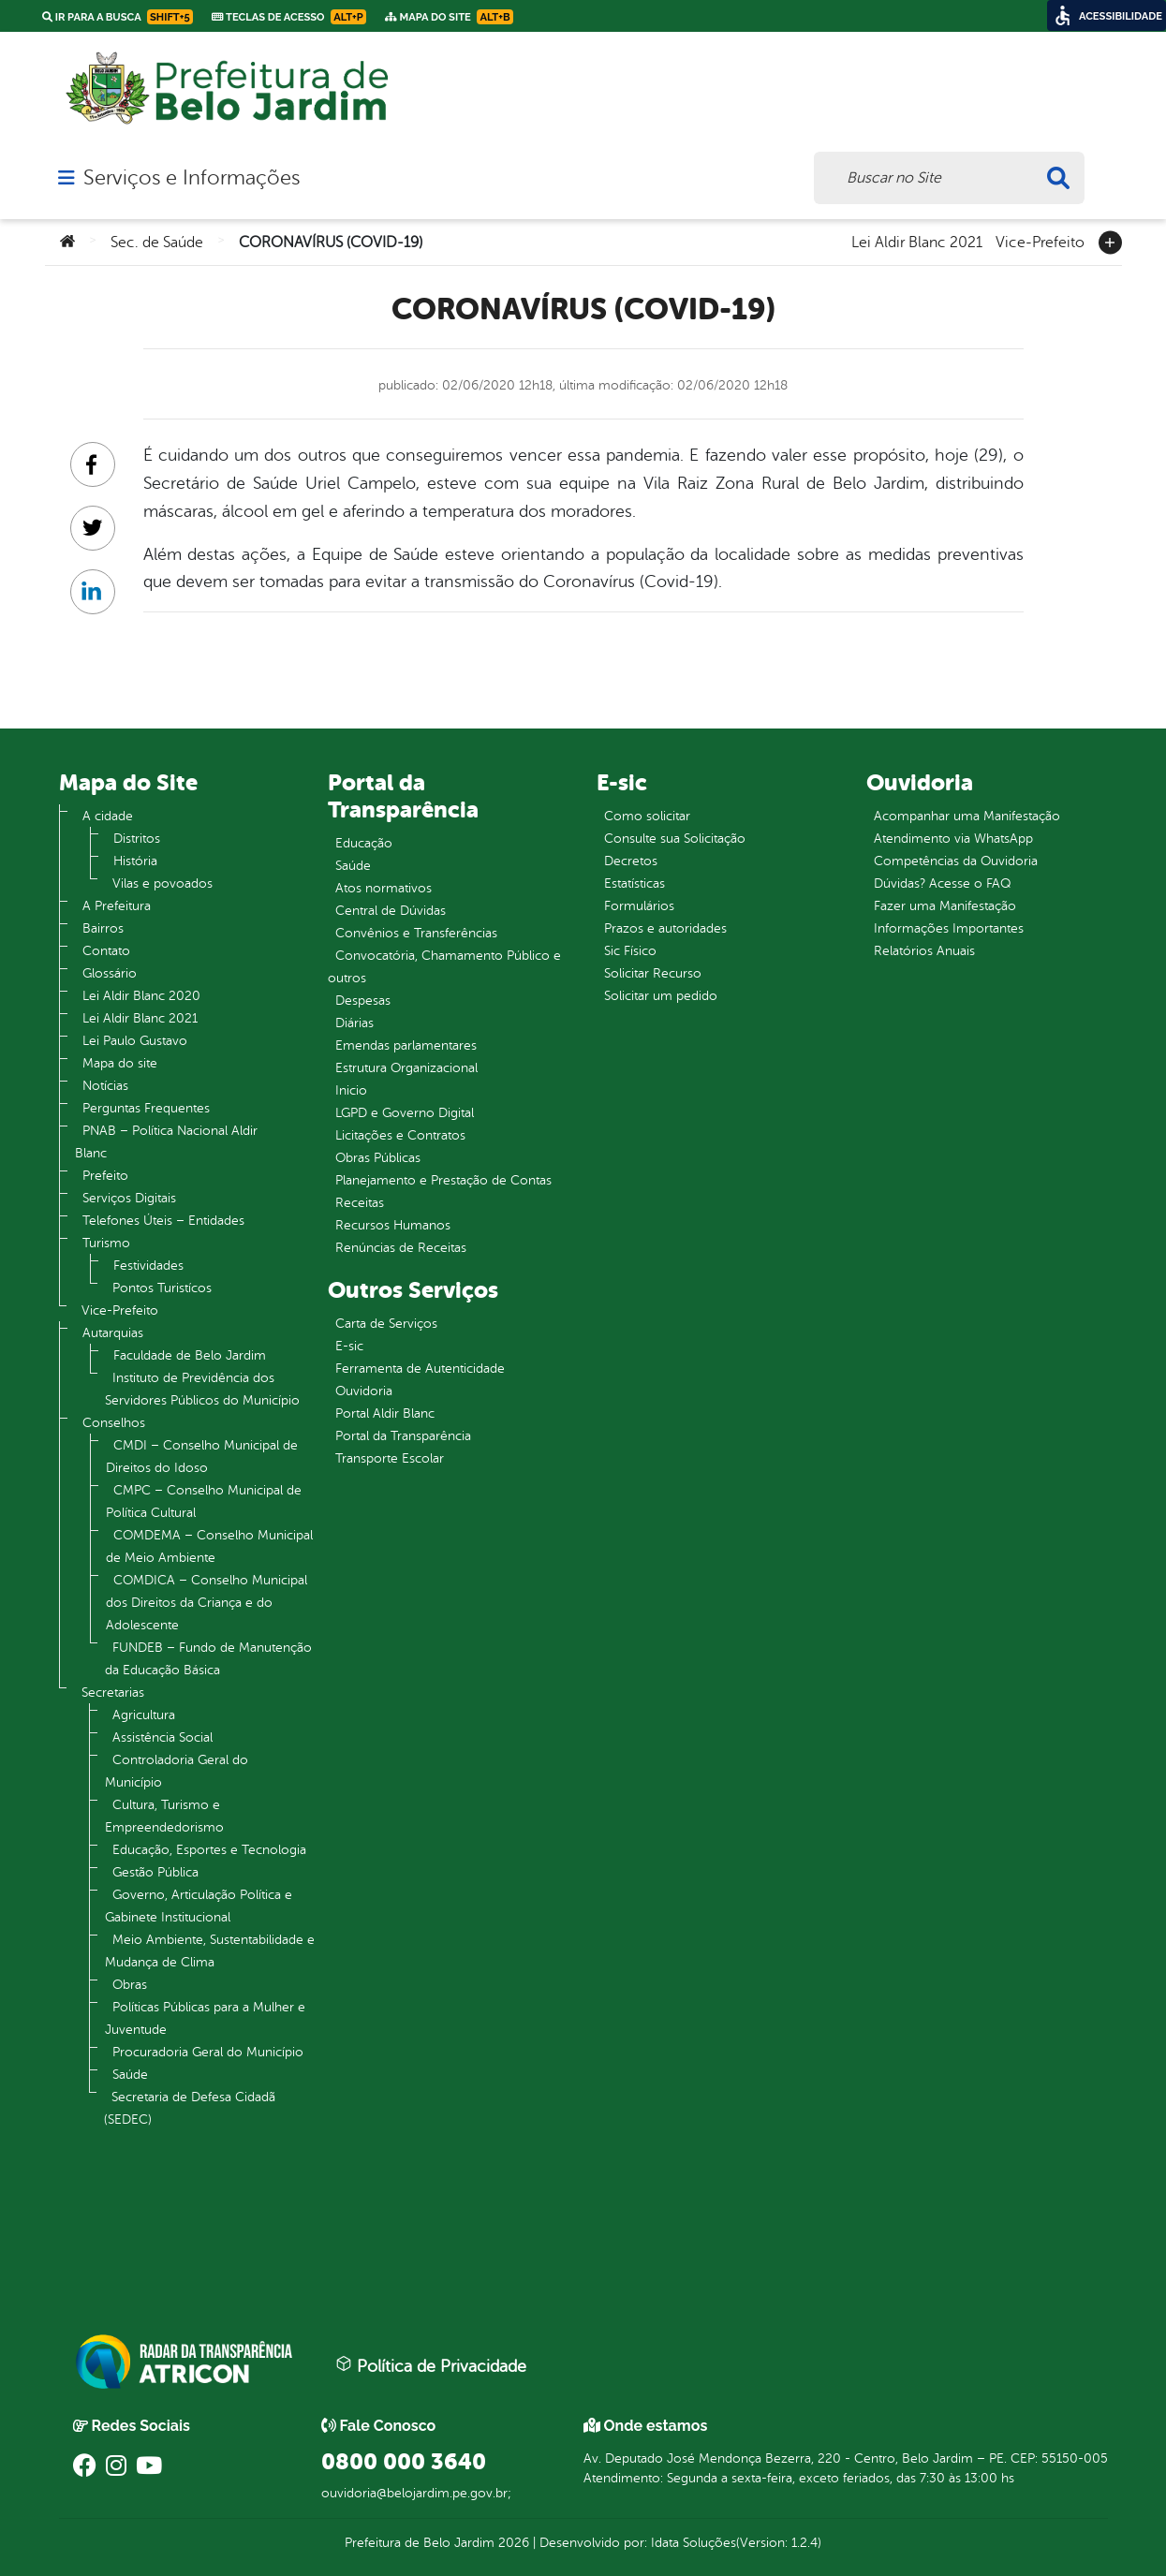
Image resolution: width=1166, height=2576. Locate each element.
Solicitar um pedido (660, 996)
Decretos (630, 861)
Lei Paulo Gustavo (134, 1041)
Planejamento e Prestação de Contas (443, 1180)
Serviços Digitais (129, 1198)
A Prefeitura (116, 906)
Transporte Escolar (389, 1458)
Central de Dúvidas (390, 911)
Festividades (148, 1266)
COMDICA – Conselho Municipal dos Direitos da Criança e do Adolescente (206, 1602)
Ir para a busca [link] (117, 16)
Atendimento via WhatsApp (953, 839)
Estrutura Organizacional (406, 1068)
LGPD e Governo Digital (404, 1113)
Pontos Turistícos (162, 1288)
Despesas (363, 1001)
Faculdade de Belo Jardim (189, 1355)
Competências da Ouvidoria (956, 861)
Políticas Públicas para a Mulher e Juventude (205, 2018)
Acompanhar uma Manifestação (967, 816)
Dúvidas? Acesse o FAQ (942, 883)
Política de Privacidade (430, 2365)
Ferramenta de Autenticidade (420, 1369)
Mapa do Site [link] (449, 16)
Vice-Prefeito (1040, 240)
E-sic (349, 1346)
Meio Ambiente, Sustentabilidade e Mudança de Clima (210, 1951)
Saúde (130, 2075)
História (135, 861)
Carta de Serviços (386, 1324)
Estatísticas (634, 883)
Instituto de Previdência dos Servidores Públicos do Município (202, 1389)
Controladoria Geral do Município (176, 1771)
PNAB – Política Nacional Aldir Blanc (166, 1142)
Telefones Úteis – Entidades (163, 1221)
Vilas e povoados (162, 883)
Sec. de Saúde (157, 242)
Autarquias (112, 1333)
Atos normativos (383, 888)
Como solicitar (647, 816)
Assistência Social (162, 1737)
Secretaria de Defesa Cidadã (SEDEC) (189, 2108)
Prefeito (105, 1176)
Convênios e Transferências (416, 933)
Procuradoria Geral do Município (207, 2052)
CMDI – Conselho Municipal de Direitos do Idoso (202, 1456)
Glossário (109, 973)
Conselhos (113, 1423)
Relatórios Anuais (924, 951)
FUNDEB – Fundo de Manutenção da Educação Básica (208, 1659)
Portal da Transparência (403, 1436)
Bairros (103, 928)
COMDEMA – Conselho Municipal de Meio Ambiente (209, 1546)
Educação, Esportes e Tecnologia (209, 1850)
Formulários (639, 906)
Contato (106, 951)
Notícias (105, 1086)
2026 (511, 2543)
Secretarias (112, 1692)
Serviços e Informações (191, 178)
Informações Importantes (949, 928)
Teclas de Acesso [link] (289, 16)
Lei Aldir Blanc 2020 (141, 996)
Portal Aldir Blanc (385, 1413)
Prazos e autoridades (665, 928)
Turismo (106, 1243)
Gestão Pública (155, 1872)
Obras (129, 1985)
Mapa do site (119, 1063)
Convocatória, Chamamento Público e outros (444, 967)
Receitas (359, 1203)
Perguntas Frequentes (146, 1108)
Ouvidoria (363, 1391)
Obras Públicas (378, 1158)
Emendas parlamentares (406, 1045)
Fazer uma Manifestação (945, 906)
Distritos (136, 839)
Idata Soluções (693, 2543)
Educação (363, 843)
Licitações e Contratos (400, 1135)
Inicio (351, 1090)
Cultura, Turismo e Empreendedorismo (164, 1816)
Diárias (354, 1023)
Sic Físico (630, 951)
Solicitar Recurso (652, 973)
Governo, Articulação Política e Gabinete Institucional (198, 1906)
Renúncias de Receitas (400, 1248)
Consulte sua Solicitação (674, 839)
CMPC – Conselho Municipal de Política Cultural (204, 1501)
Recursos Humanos (392, 1225)
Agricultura (143, 1715)
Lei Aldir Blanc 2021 (916, 240)
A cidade (107, 816)
